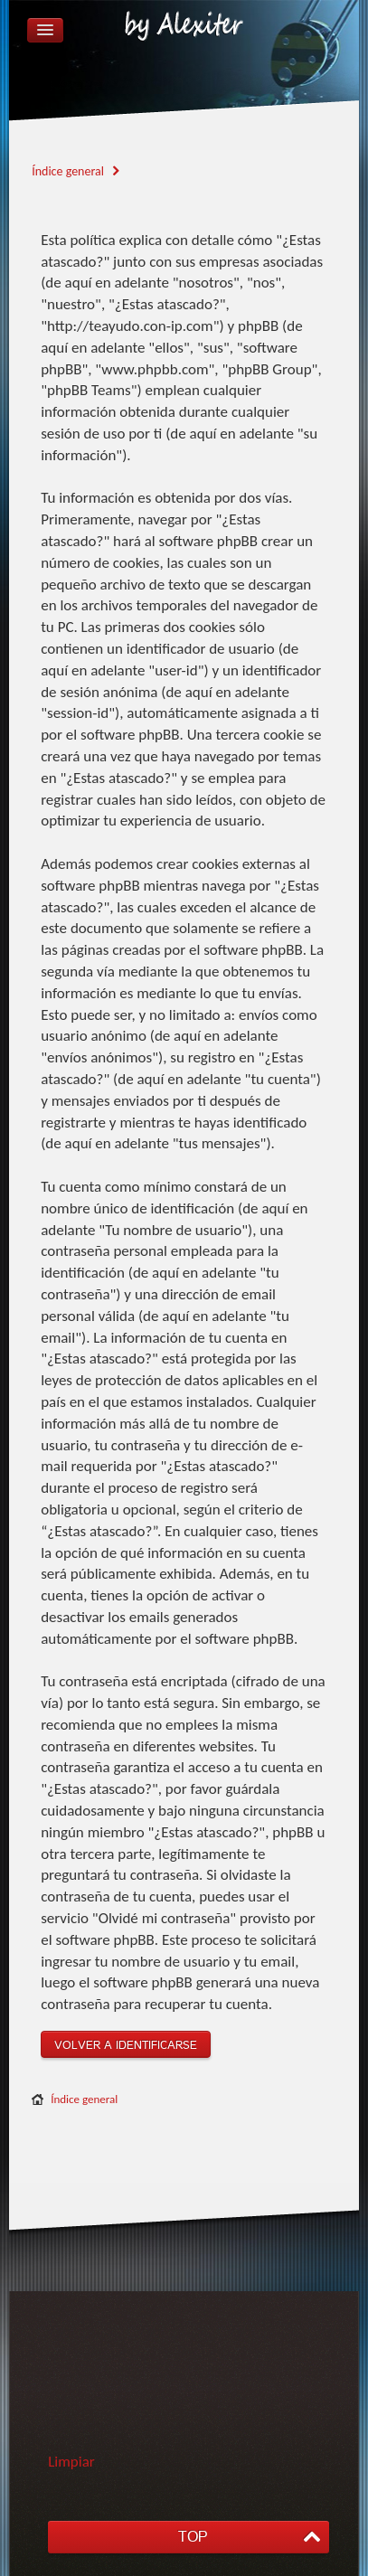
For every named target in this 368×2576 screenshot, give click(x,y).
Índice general (84, 2099)
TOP (192, 2536)
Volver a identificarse (125, 2045)
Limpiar (71, 2461)
